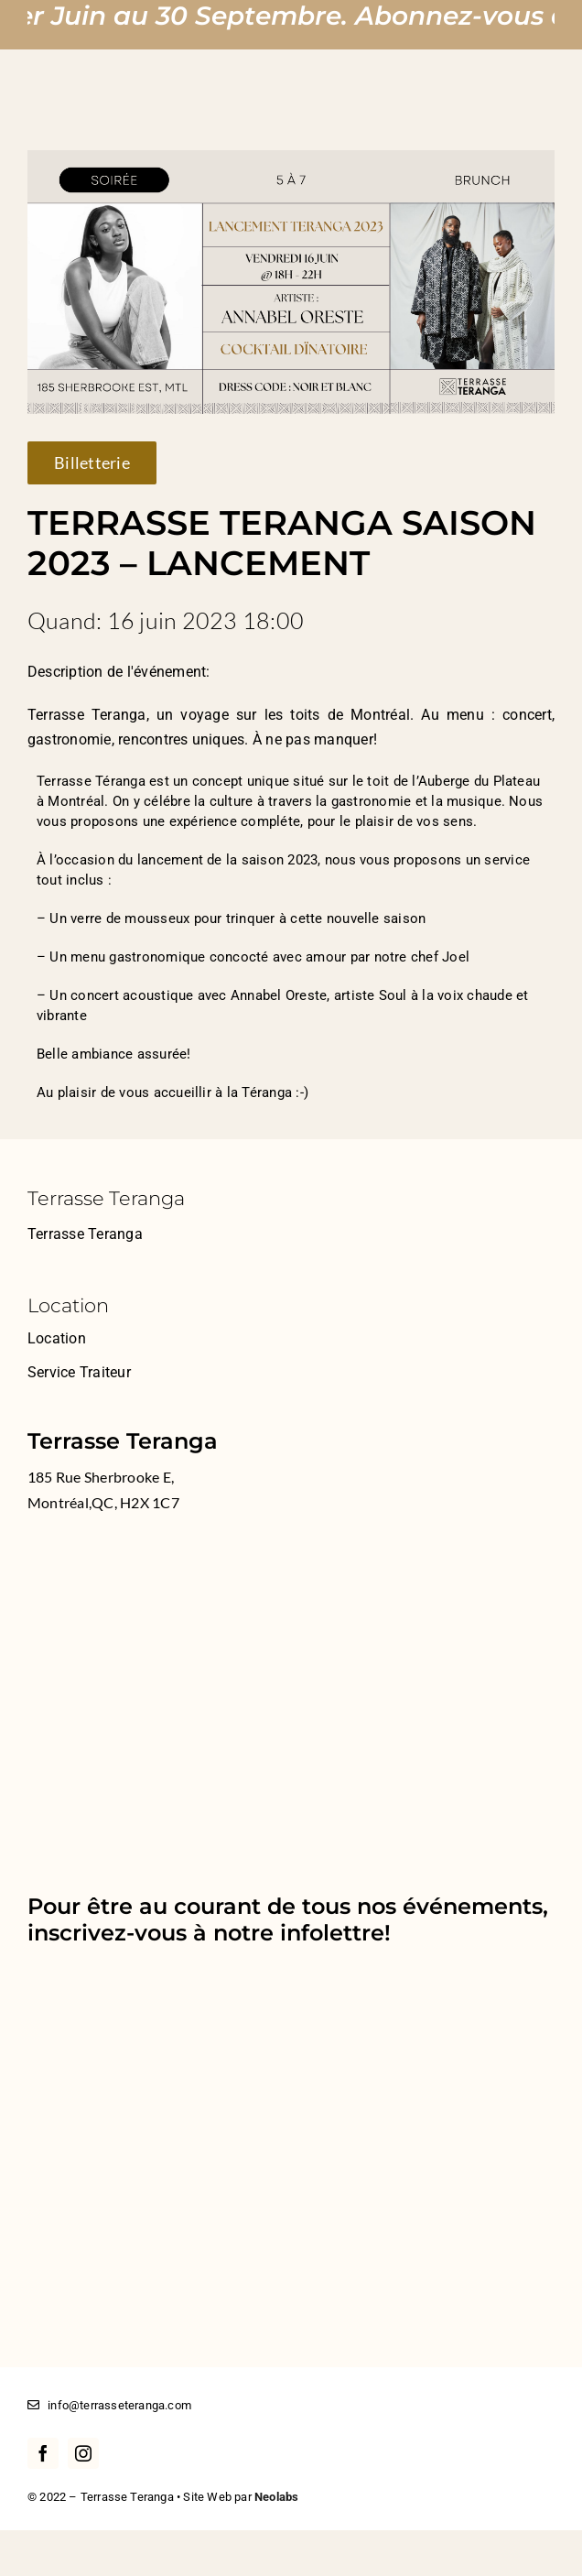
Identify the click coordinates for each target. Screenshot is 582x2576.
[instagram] (83, 2453)
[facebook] (43, 2453)
